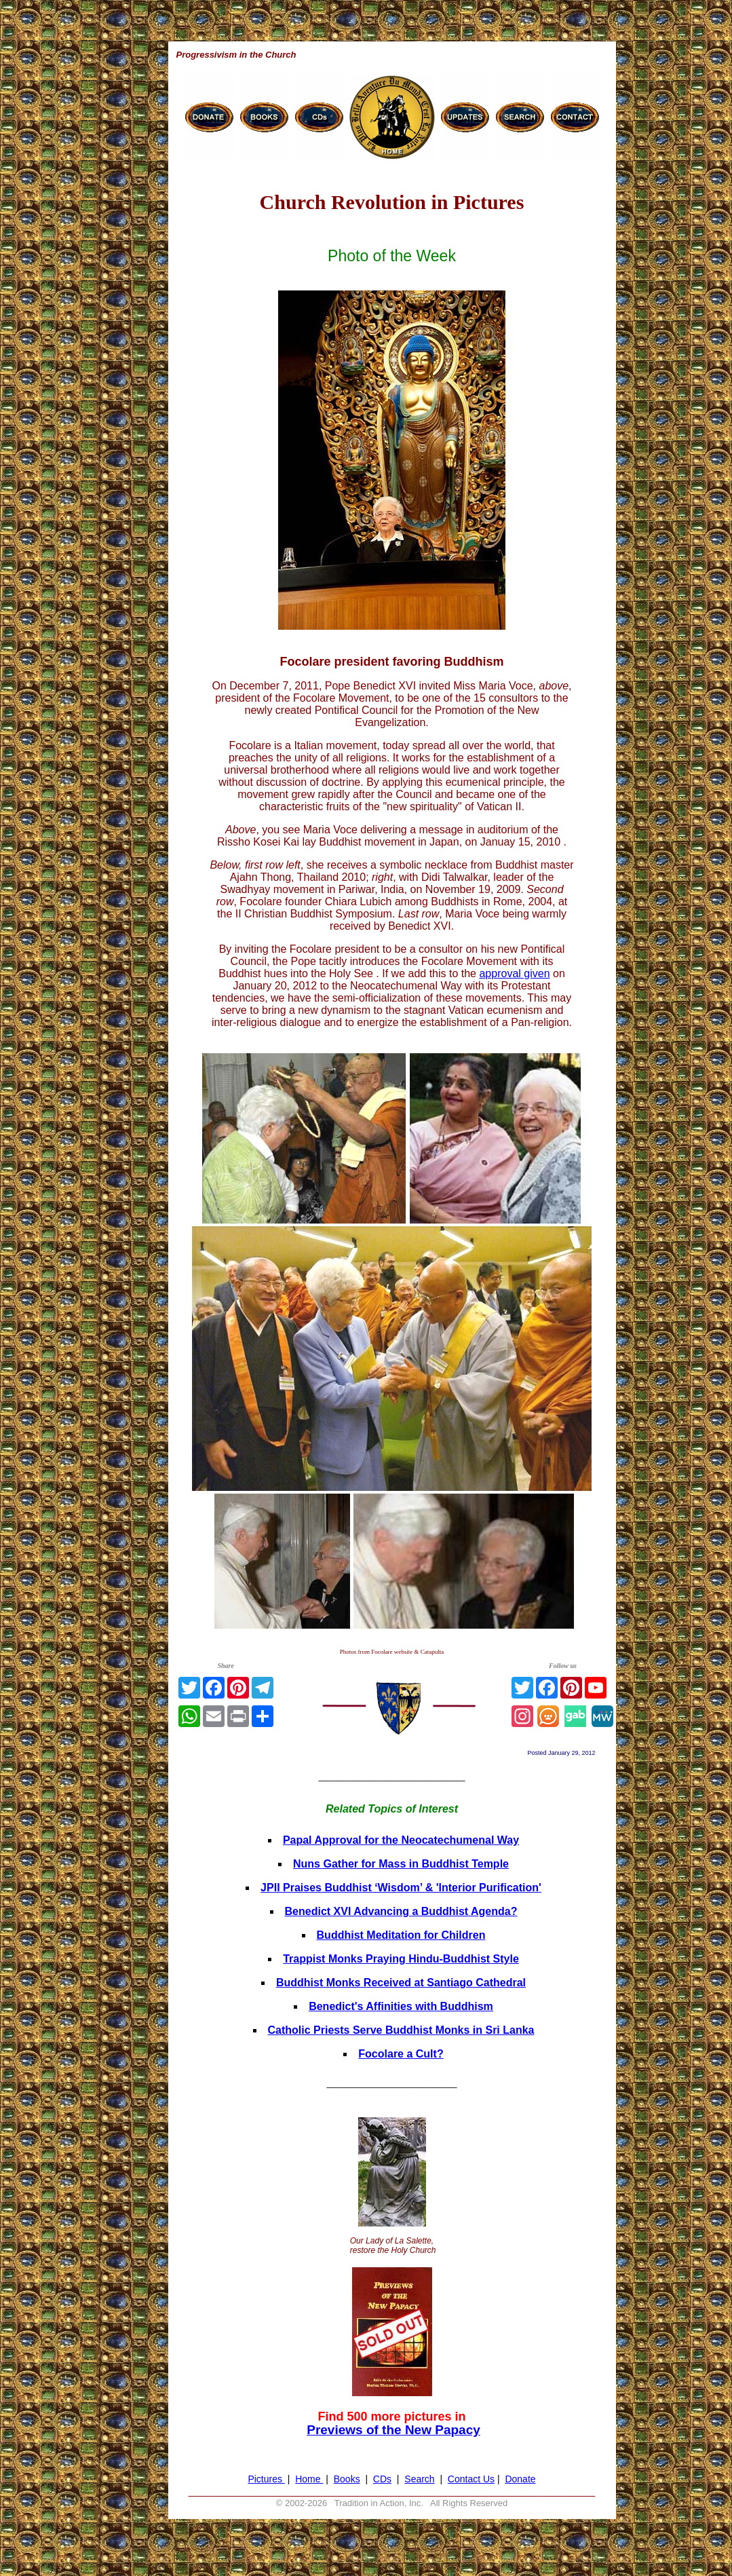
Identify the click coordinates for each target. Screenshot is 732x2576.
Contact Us (471, 2479)
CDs (382, 2479)
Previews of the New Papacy (393, 2430)
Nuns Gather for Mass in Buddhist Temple (401, 1864)
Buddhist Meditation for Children (401, 1935)
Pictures (266, 2479)
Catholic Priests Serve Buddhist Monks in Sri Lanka (401, 2030)
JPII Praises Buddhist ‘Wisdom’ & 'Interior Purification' (401, 1887)
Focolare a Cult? (400, 2054)
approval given (514, 973)
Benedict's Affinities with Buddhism (401, 2006)
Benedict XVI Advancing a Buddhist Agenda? (401, 1911)
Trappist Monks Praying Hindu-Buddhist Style (401, 1959)
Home (309, 2479)
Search (419, 2479)
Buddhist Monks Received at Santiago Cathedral (401, 1982)
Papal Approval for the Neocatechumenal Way (401, 1840)
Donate (520, 2479)
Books (347, 2479)
